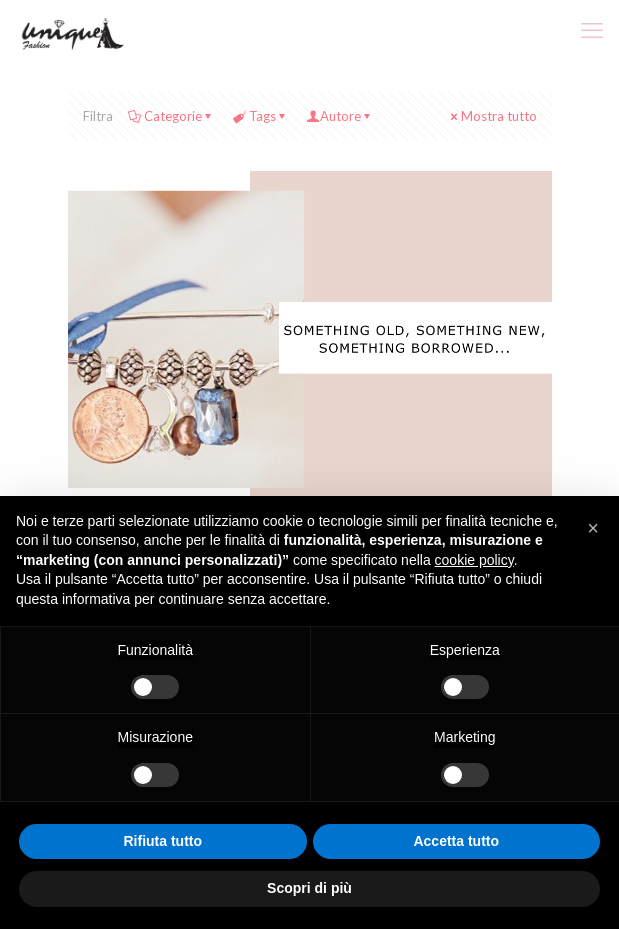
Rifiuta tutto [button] (162, 841)
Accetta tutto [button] (456, 841)
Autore (340, 116)
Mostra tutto (492, 116)
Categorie (171, 116)
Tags (261, 116)
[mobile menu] (592, 30)
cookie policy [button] (474, 560)
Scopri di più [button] (309, 888)
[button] (593, 528)
